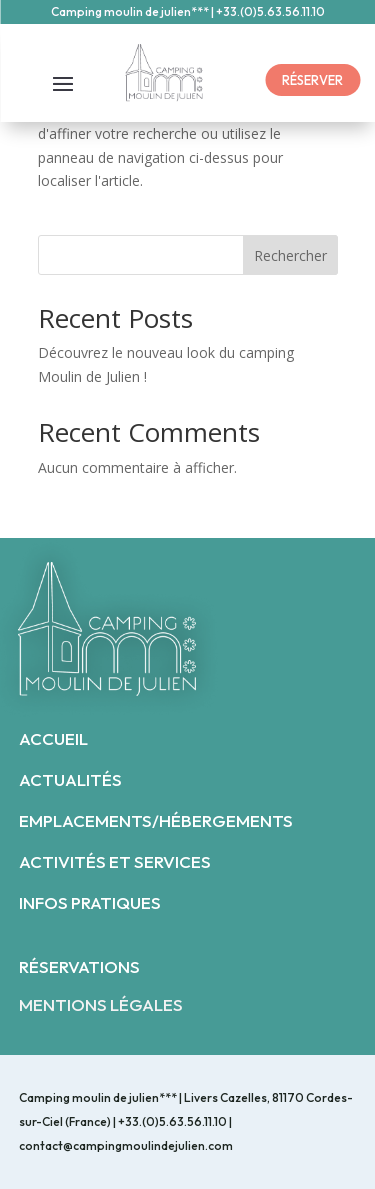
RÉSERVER (312, 80)
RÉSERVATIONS (79, 966)
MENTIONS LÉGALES (101, 1004)
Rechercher (290, 255)
